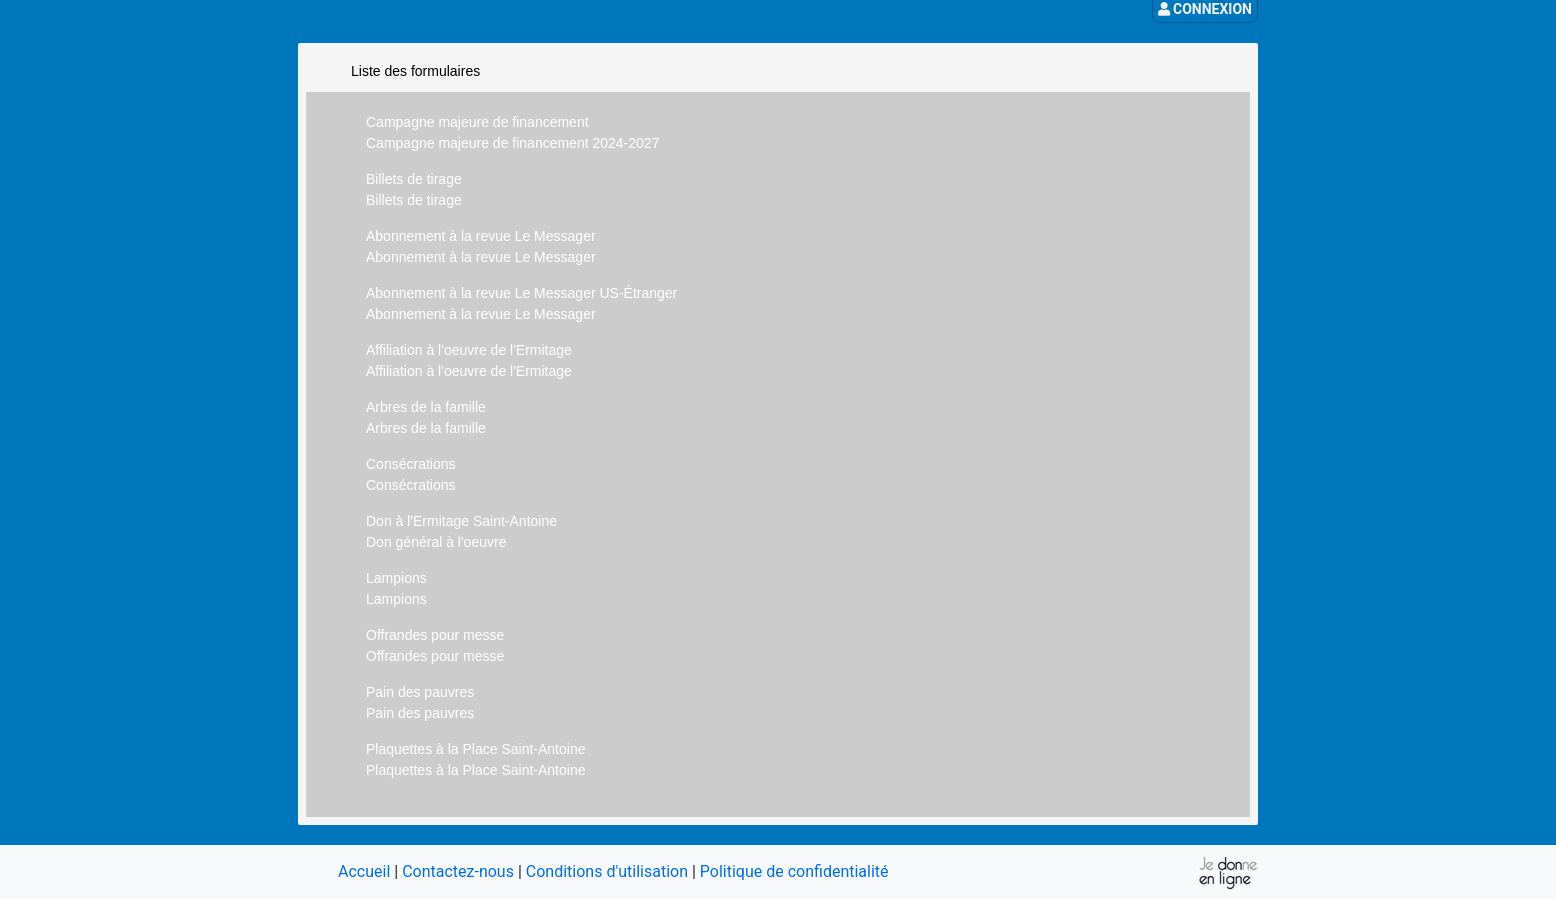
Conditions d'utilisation (607, 871)
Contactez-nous (458, 871)
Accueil (364, 871)
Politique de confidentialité (794, 871)
